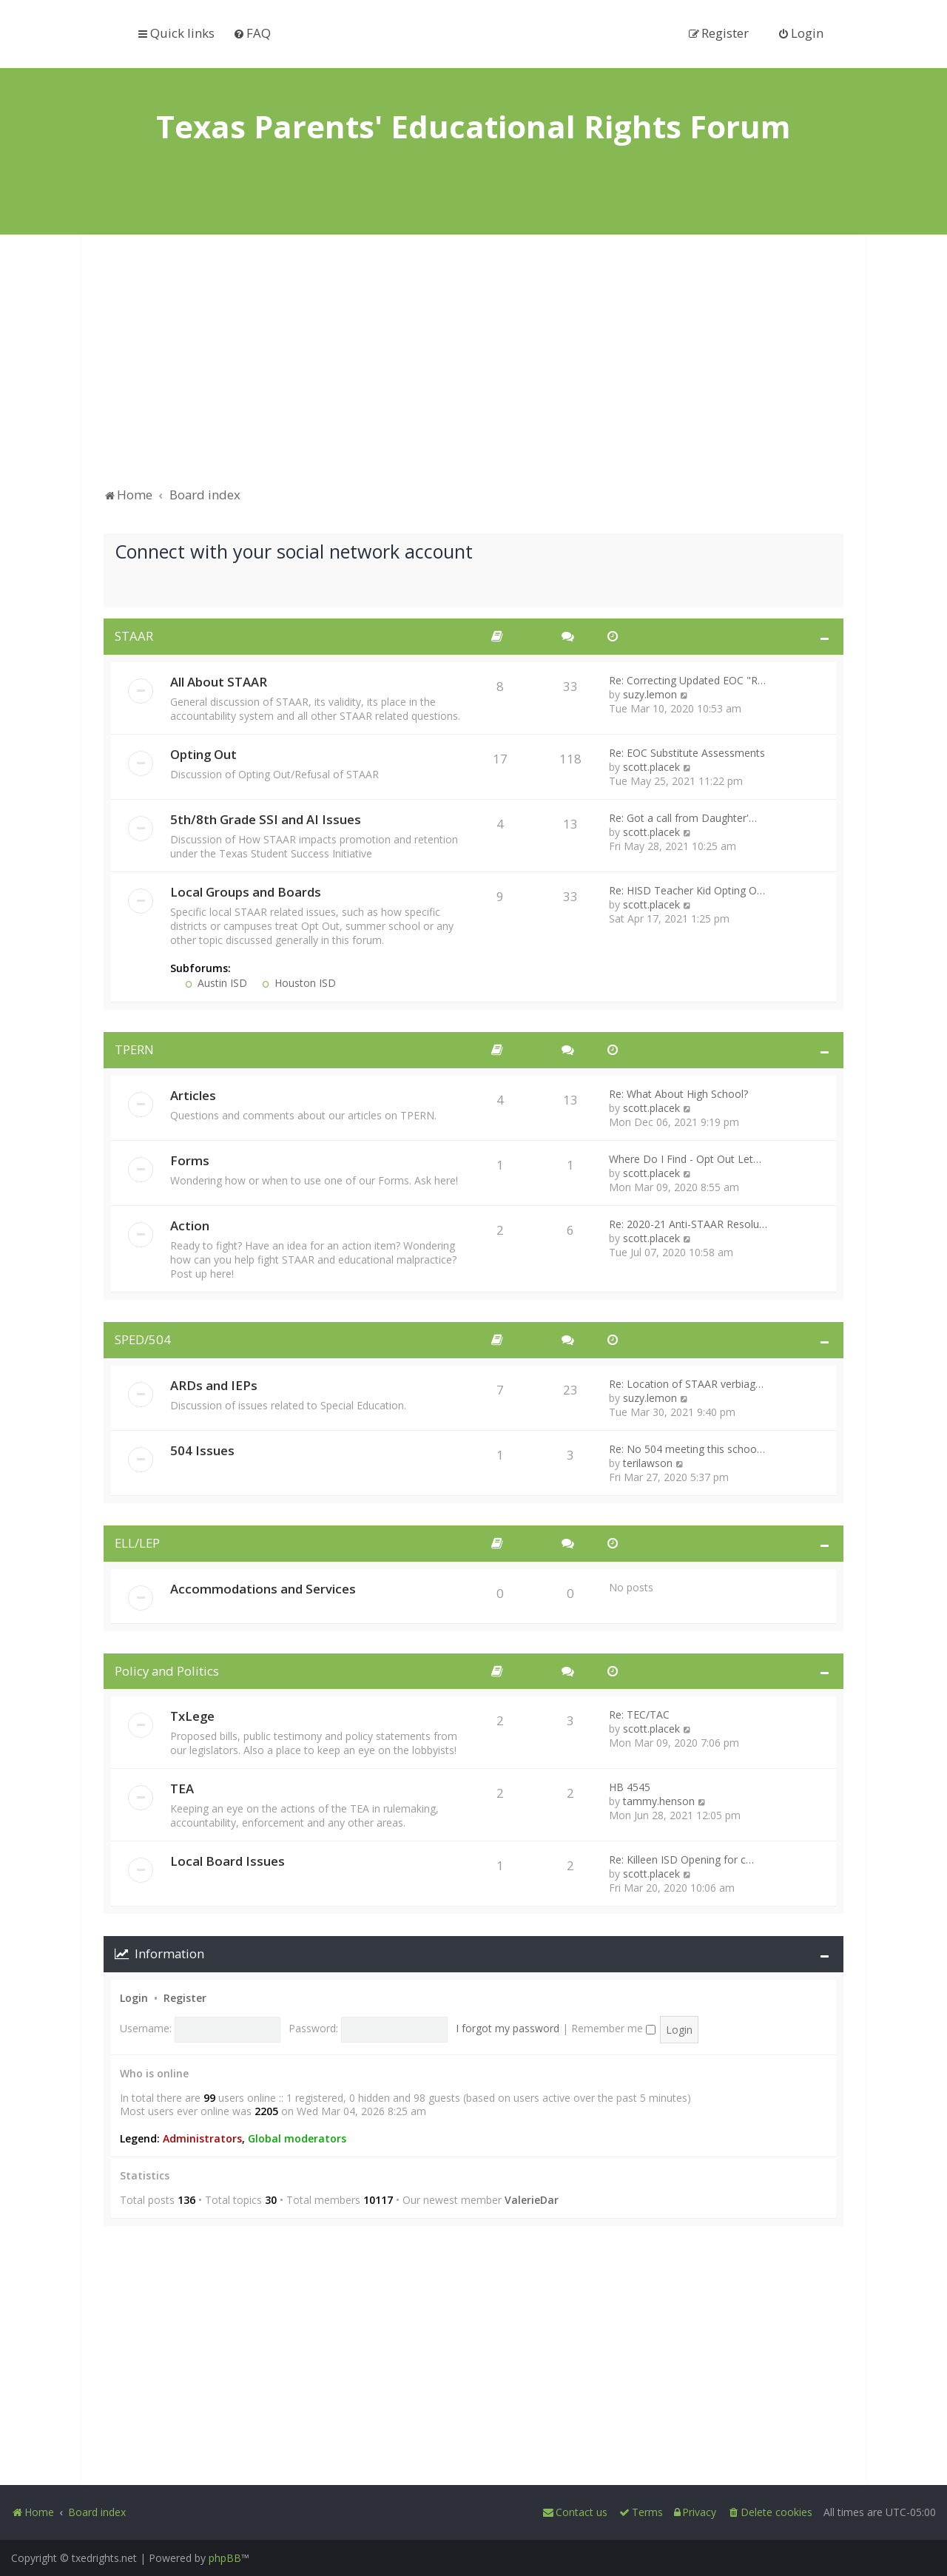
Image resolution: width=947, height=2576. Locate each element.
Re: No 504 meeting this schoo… (687, 1449)
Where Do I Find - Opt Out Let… (685, 1159)
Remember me (613, 2028)
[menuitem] (251, 33)
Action (189, 1225)
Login (134, 1998)
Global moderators (297, 2138)
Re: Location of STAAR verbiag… (686, 1384)
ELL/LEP (137, 1542)
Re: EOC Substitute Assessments (687, 753)
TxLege (192, 1715)
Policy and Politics (167, 1670)
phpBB (225, 2558)
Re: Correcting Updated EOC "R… (687, 680)
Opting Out (203, 754)
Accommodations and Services (263, 1588)
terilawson (648, 1463)
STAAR (134, 635)
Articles (193, 1095)
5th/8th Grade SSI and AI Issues (265, 819)
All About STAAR (218, 681)
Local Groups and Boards (245, 891)
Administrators (202, 2138)
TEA (182, 1788)
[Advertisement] (473, 367)
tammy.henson (659, 1801)
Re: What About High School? (678, 1094)
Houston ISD (299, 983)
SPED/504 (143, 1339)
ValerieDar (532, 2200)
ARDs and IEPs (213, 1385)
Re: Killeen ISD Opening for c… (681, 1859)
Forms (189, 1160)
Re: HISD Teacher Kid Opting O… (687, 890)
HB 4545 (629, 1787)
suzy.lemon (650, 694)
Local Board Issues (227, 1860)
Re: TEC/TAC (639, 1714)
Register (185, 1998)
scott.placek (651, 767)
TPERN (134, 1049)
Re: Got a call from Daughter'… (683, 818)
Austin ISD (216, 983)
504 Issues (202, 1450)
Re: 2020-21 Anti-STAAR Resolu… (688, 1224)
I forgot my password (507, 2028)
